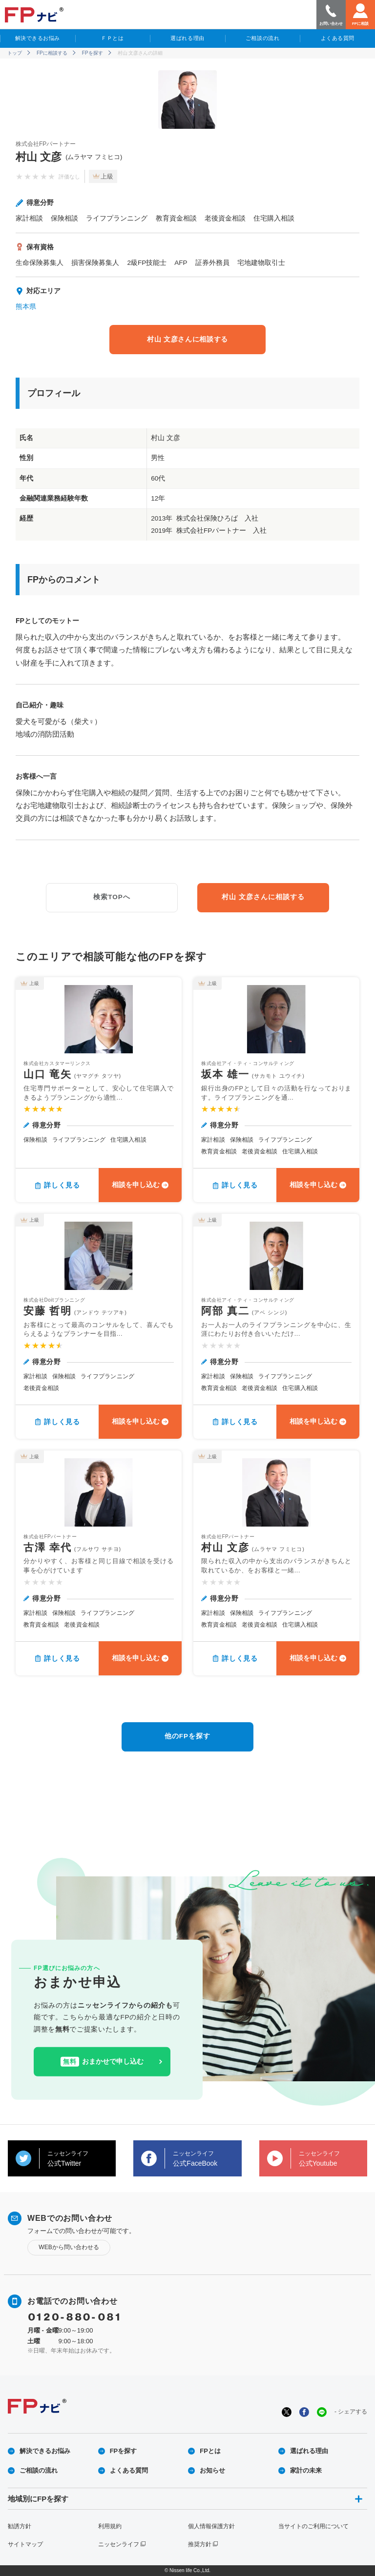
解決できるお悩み (37, 38)
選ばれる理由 (187, 38)
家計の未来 (306, 2470)
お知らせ (212, 2470)
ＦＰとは (112, 38)
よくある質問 (337, 38)
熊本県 (26, 306)
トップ (14, 53)
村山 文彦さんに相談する (187, 339)
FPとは (210, 2451)
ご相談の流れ (262, 38)
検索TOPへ (111, 897)
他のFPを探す (188, 1736)
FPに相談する (52, 53)
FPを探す (92, 53)
